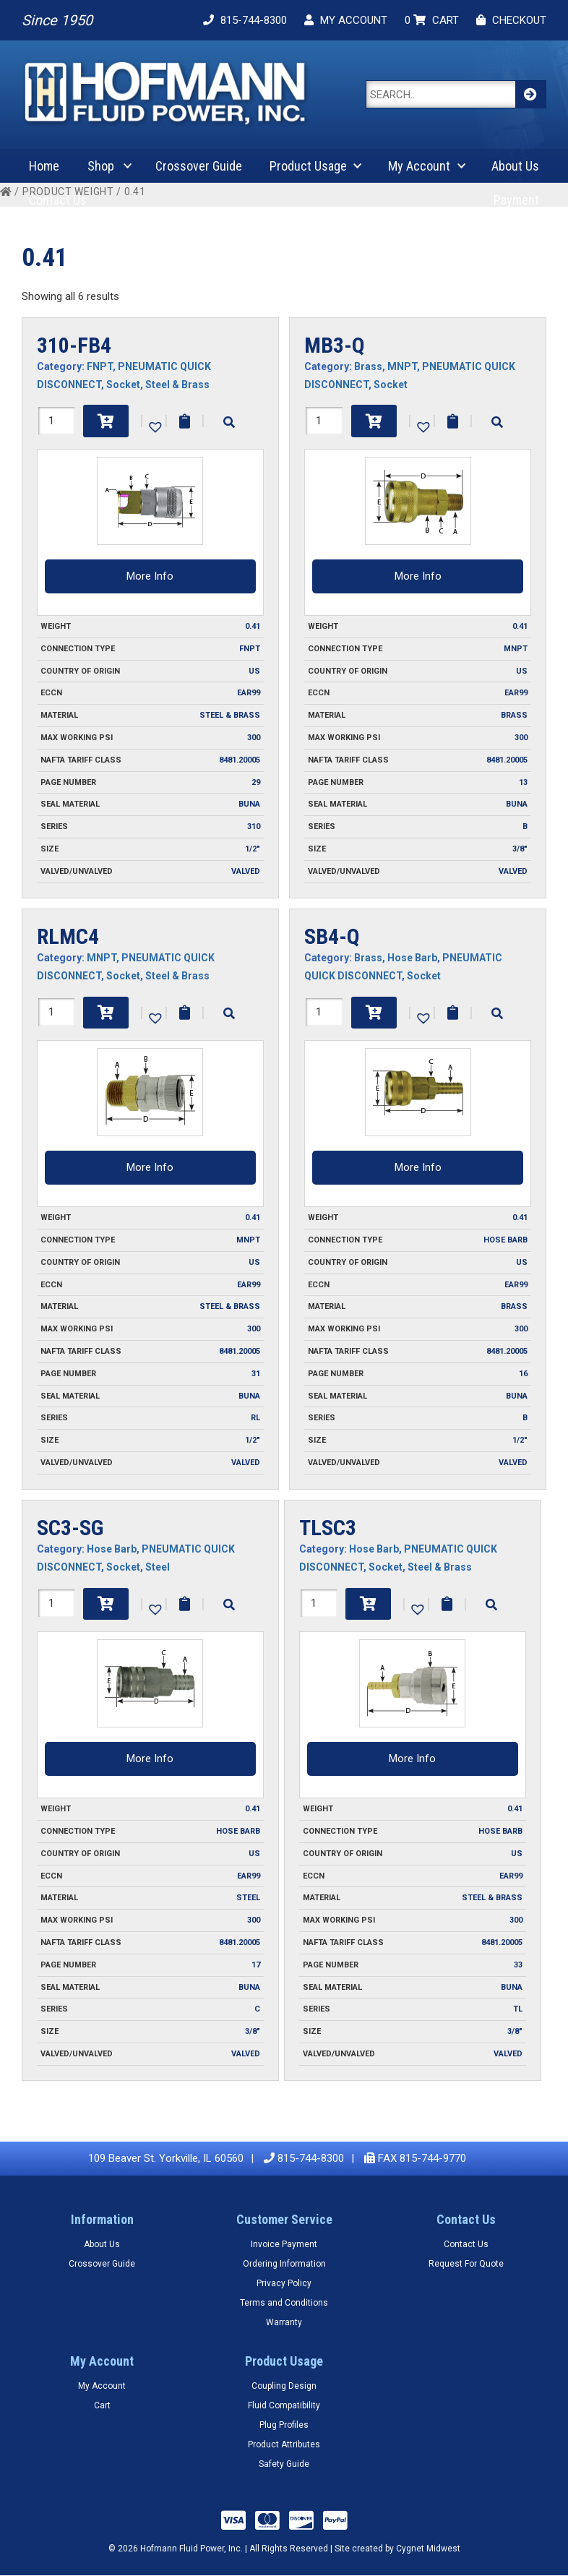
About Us (515, 165)
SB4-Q (332, 936)
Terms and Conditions (284, 2303)
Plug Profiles (284, 2425)
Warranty (284, 2322)
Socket (123, 384)
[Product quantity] (56, 420)
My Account (419, 165)
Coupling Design (284, 2386)
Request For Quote (466, 2264)
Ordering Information (284, 2264)
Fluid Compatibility (284, 2405)
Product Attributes (284, 2444)
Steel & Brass (177, 384)
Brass (368, 366)
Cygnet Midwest (428, 2548)
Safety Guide (284, 2464)
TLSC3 (327, 1527)
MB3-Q (334, 345)
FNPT (100, 366)
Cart (102, 2405)
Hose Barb (412, 957)
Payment (516, 199)
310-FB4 (74, 345)
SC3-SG (70, 1527)
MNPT (402, 366)
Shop (100, 165)
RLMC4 (68, 936)
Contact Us (58, 199)
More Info (149, 576)
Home (44, 165)
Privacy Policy (284, 2283)
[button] (153, 425)
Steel (157, 1567)
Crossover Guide (198, 165)
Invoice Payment (284, 2244)
